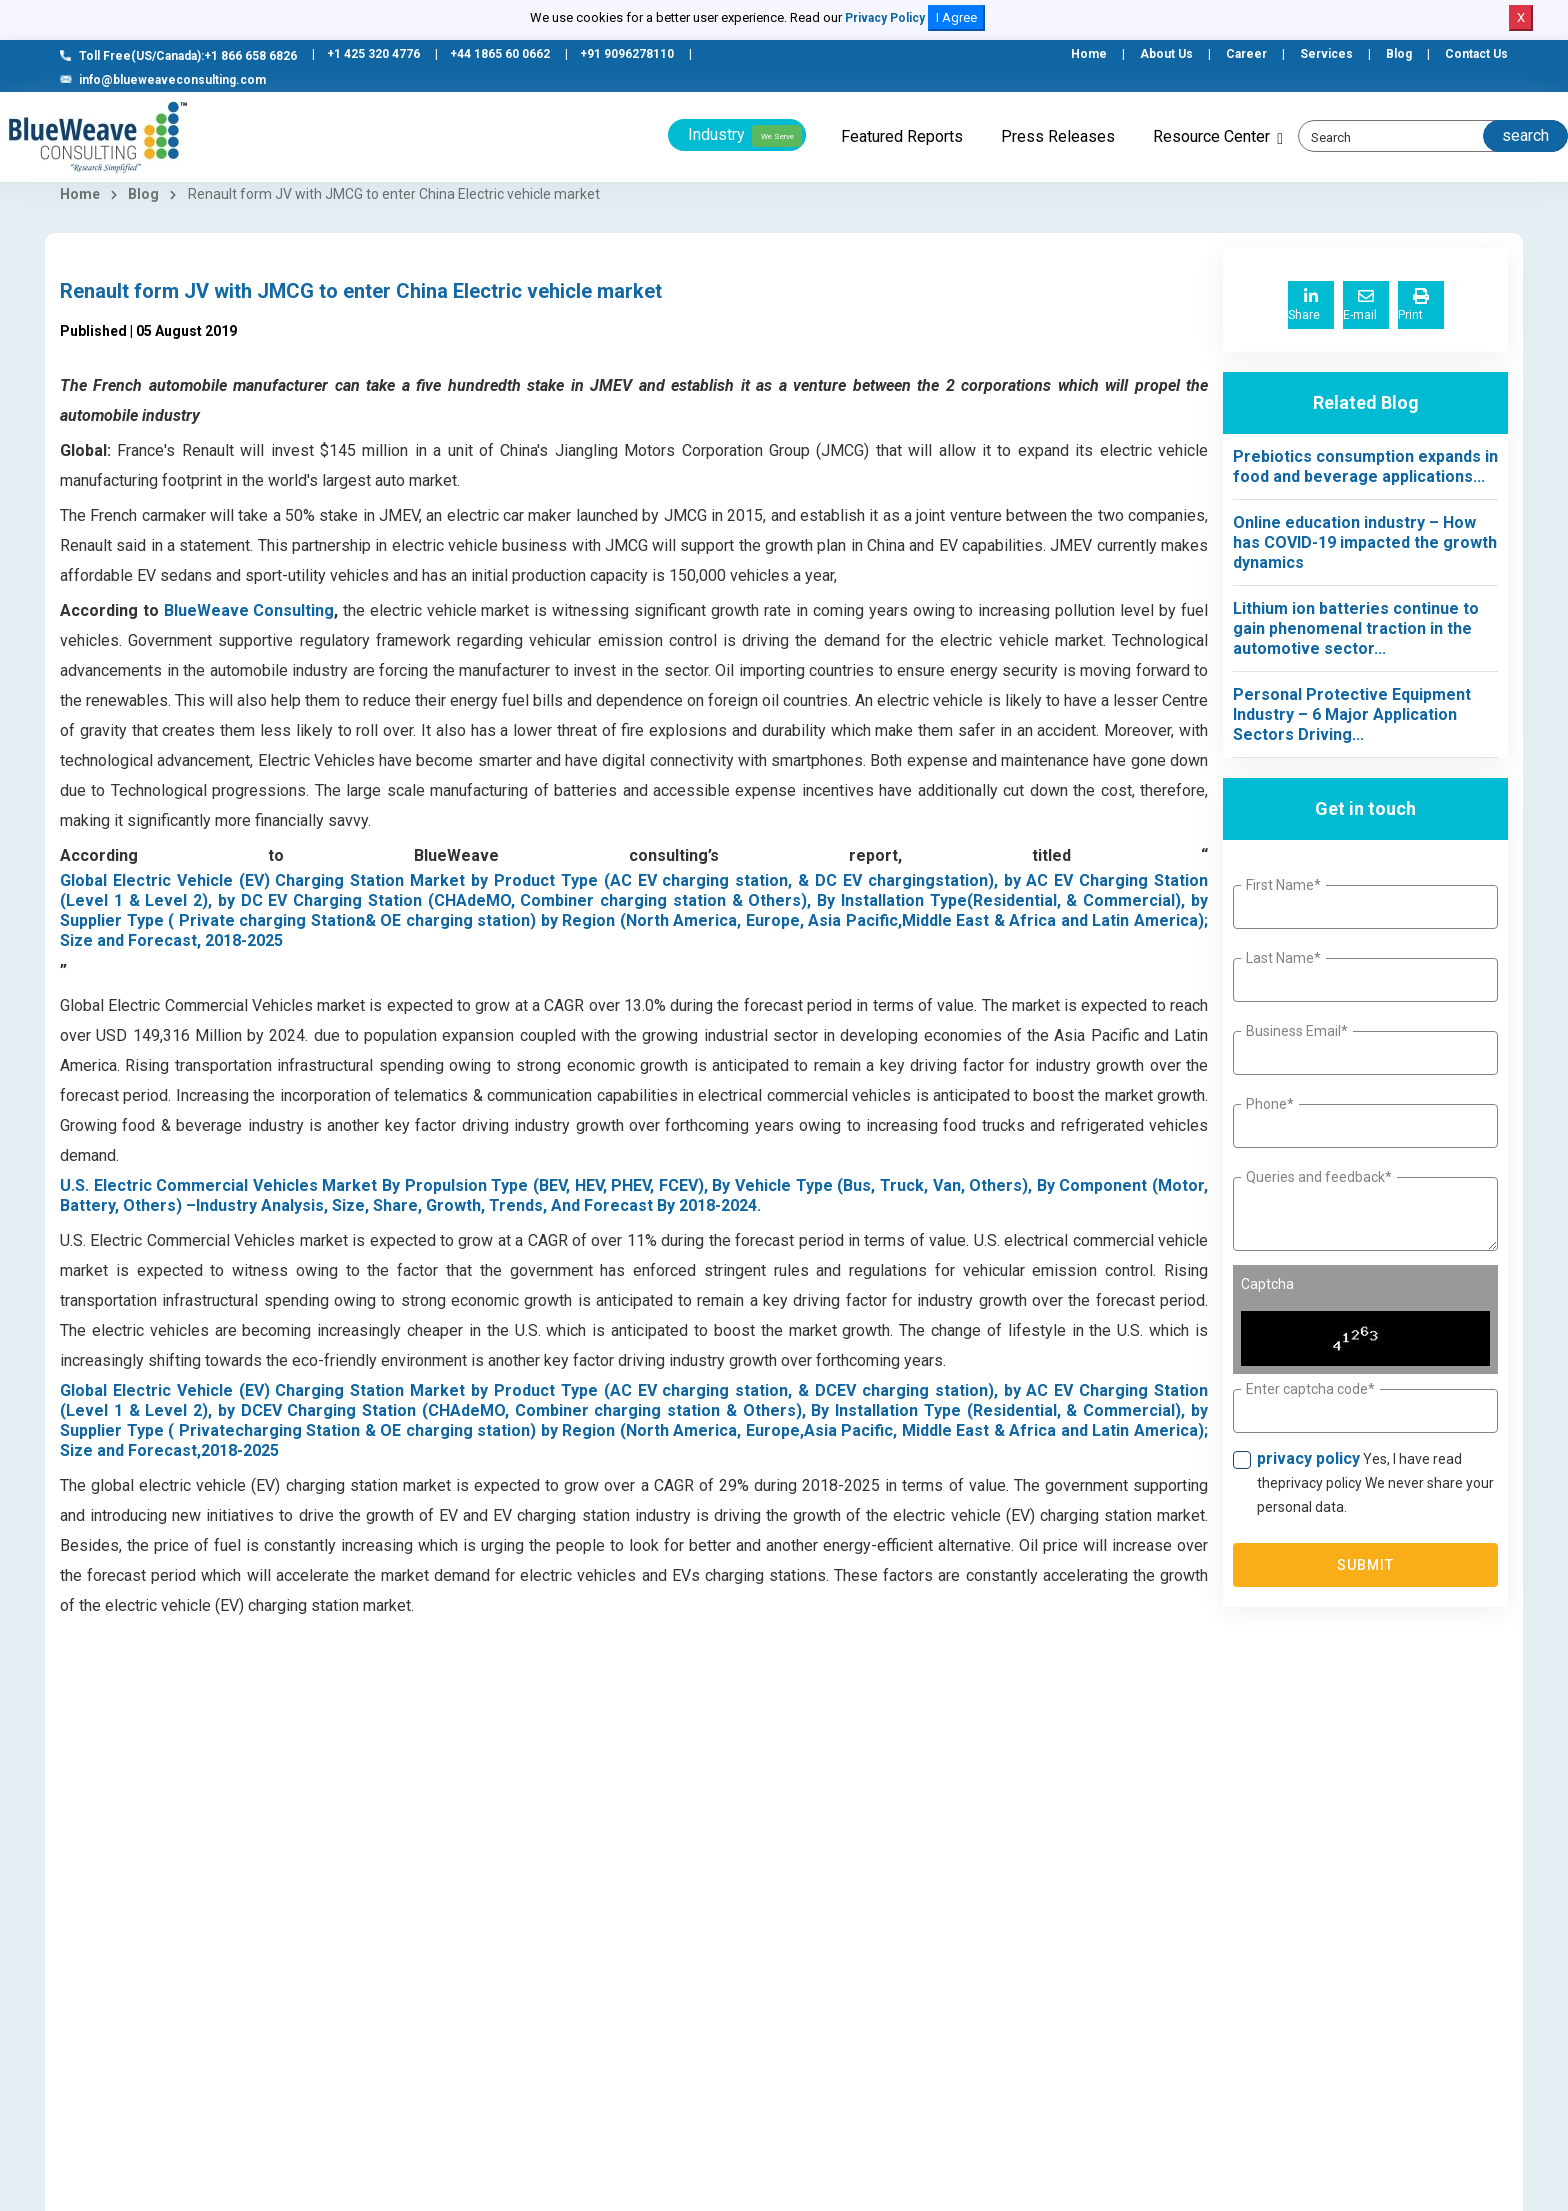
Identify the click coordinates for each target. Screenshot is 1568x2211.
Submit (1366, 1565)
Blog (1399, 54)
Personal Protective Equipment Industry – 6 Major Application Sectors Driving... (1352, 714)
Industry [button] (745, 136)
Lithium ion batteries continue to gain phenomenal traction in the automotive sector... (1356, 628)
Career (1246, 54)
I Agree (956, 17)
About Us (1166, 54)
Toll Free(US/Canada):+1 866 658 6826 (178, 56)
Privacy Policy (885, 18)
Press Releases (1058, 136)
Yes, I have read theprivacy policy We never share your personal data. (1375, 1482)
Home (1089, 54)
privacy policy (1308, 1458)
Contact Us (1476, 54)
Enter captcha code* (1310, 1389)
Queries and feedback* (1319, 1177)
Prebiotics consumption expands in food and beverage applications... (1365, 466)
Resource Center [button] (1211, 136)
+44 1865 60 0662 (500, 54)
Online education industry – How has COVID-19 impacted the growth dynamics (1365, 542)
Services (1326, 54)
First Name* (1283, 885)
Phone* (1270, 1104)
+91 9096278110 (627, 54)
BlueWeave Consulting (249, 610)
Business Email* (1297, 1031)
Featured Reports (902, 136)
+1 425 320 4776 (373, 54)
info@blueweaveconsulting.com (163, 80)
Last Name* (1283, 958)
